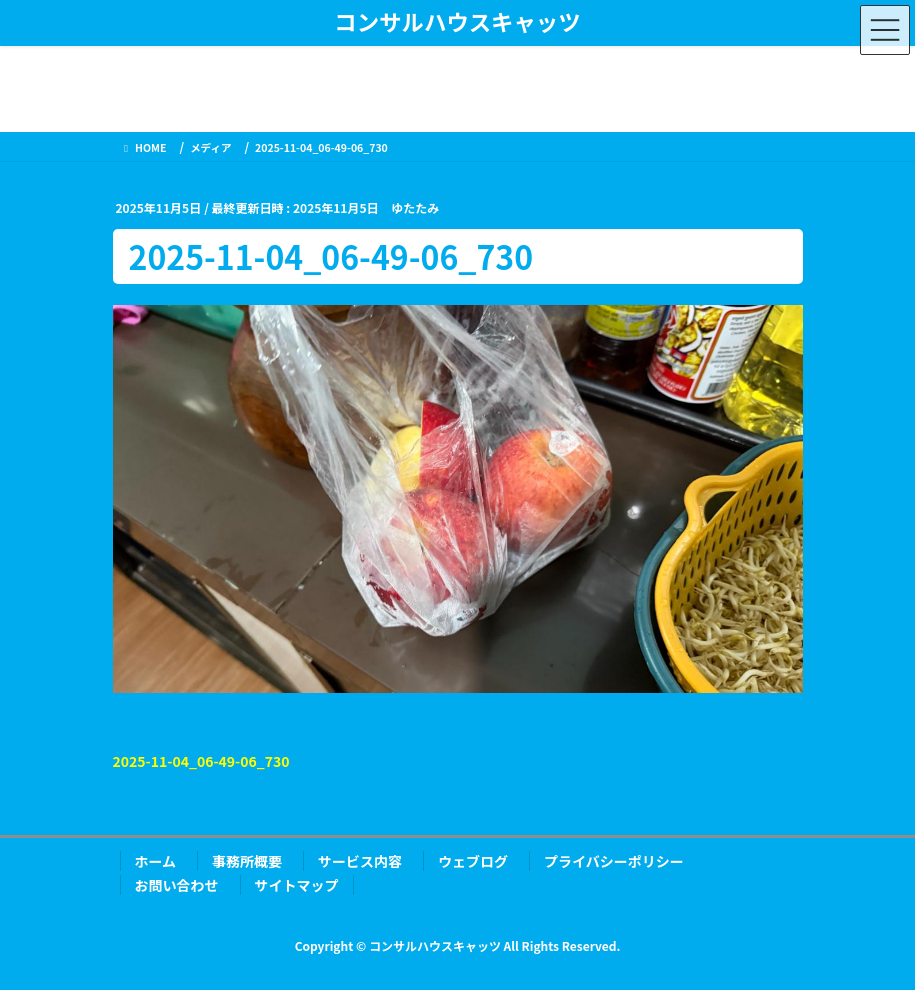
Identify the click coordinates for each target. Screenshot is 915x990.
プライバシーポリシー (614, 861)
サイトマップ (297, 885)
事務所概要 (247, 861)
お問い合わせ (177, 885)
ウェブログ (473, 861)
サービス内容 (360, 861)
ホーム (156, 861)
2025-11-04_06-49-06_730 (201, 761)
